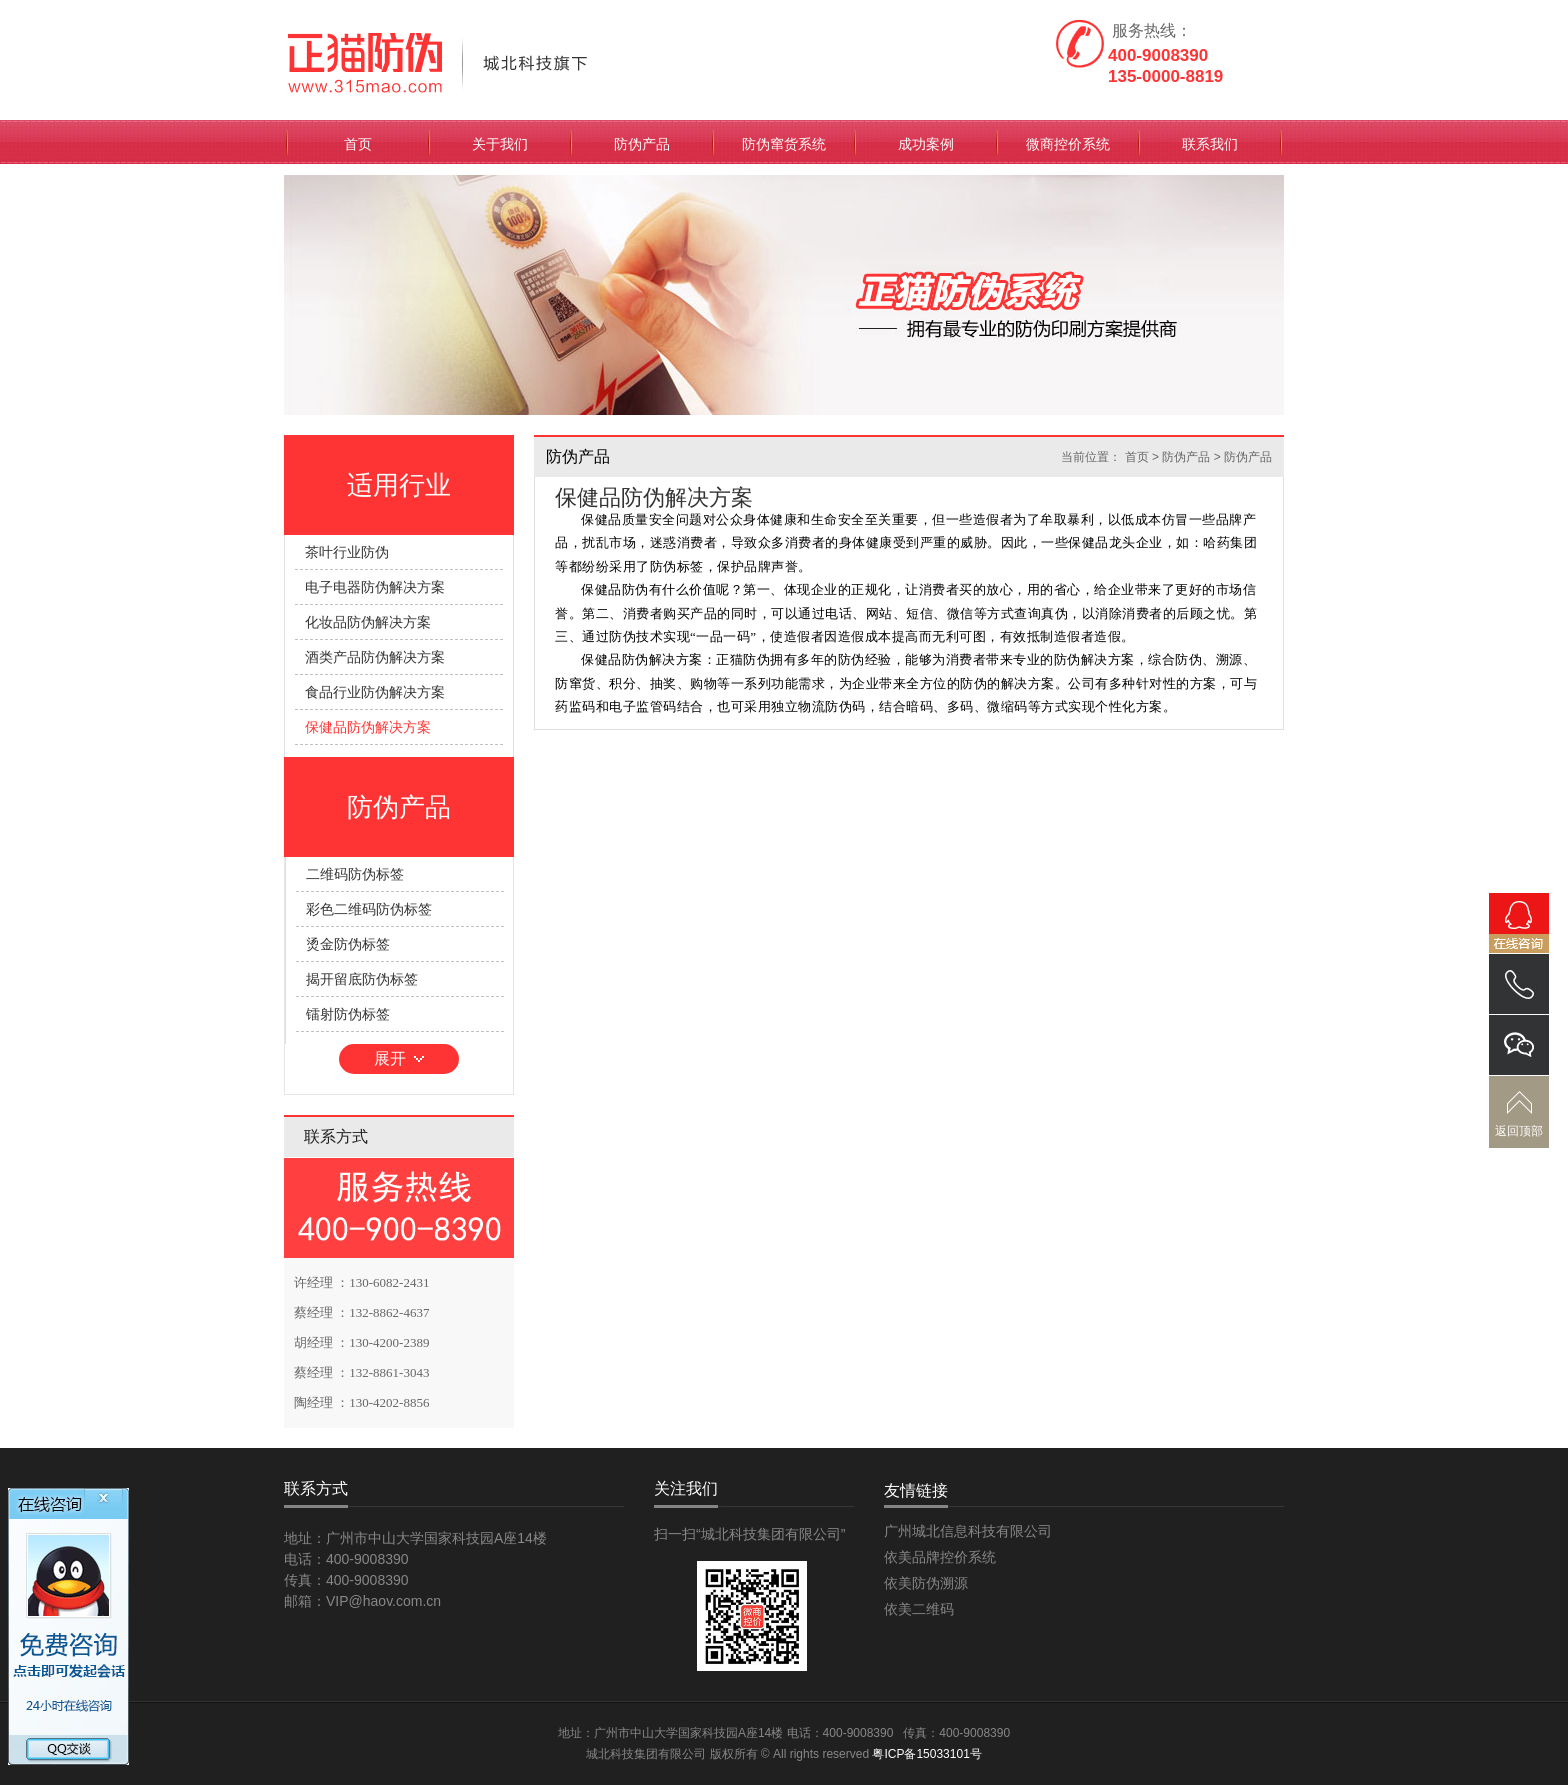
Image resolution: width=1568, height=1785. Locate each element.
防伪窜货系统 (784, 144)
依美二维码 (919, 1609)
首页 (358, 144)
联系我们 (1210, 144)
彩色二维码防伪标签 (369, 909)
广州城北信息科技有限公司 (968, 1531)
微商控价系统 (1068, 144)
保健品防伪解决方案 (368, 727)
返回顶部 (1519, 1131)
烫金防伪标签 (348, 944)
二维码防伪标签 (355, 874)
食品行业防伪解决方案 (375, 692)
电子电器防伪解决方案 (375, 587)
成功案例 (926, 144)
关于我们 (500, 144)
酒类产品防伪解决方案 (375, 657)
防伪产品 (642, 144)
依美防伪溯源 (926, 1583)
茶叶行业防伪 (347, 552)
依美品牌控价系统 (940, 1557)
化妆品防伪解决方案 (368, 622)
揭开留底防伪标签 (362, 979)
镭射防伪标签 (348, 1014)
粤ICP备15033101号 (926, 1754)
